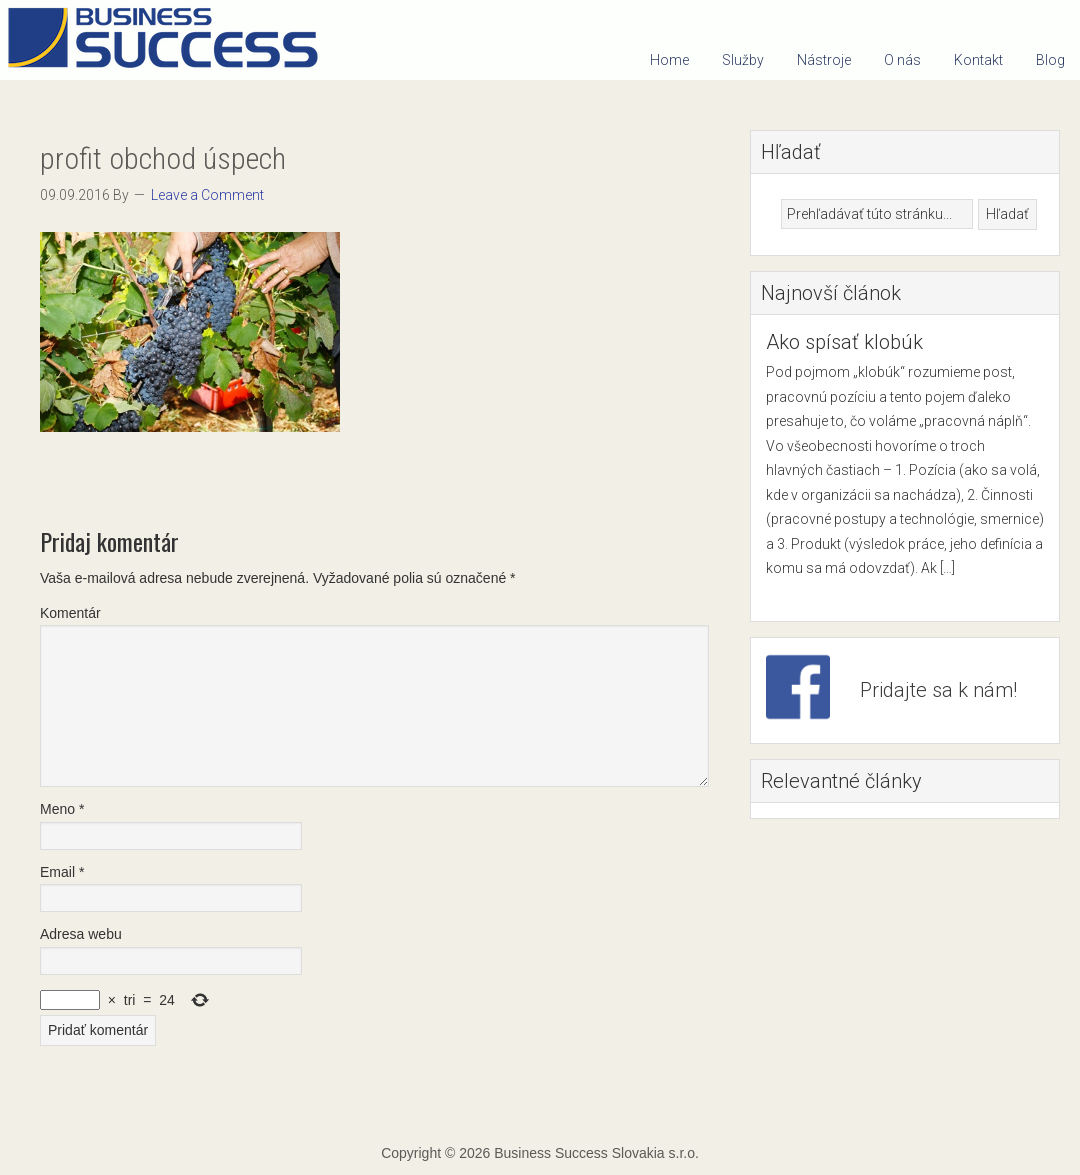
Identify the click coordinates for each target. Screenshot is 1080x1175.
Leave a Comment (207, 195)
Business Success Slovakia (170, 40)
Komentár (70, 613)
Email (62, 872)
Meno (62, 809)
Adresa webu (81, 934)
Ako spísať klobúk (844, 342)
